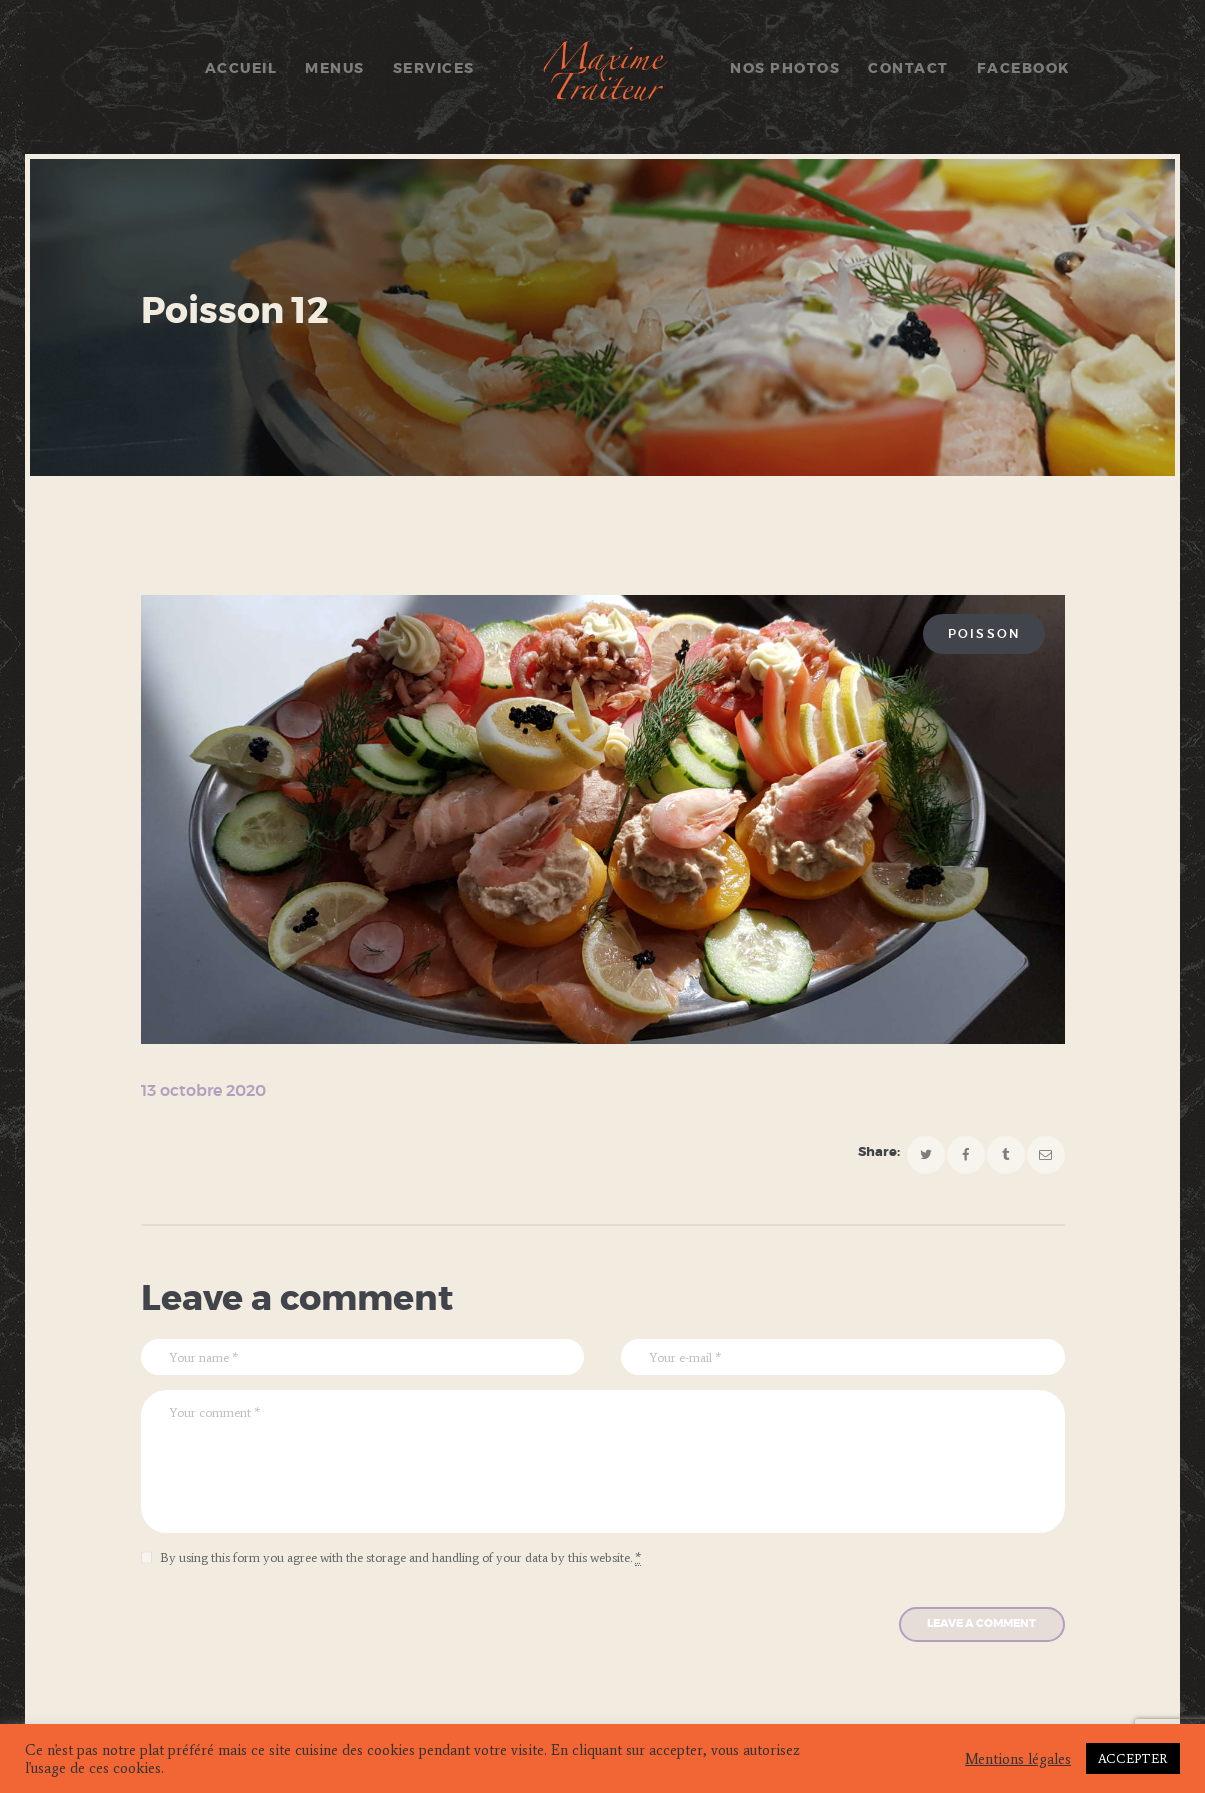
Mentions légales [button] (1018, 1759)
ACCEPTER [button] (1133, 1758)
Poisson (984, 634)
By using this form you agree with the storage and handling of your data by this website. (400, 1558)
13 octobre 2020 (203, 1091)
